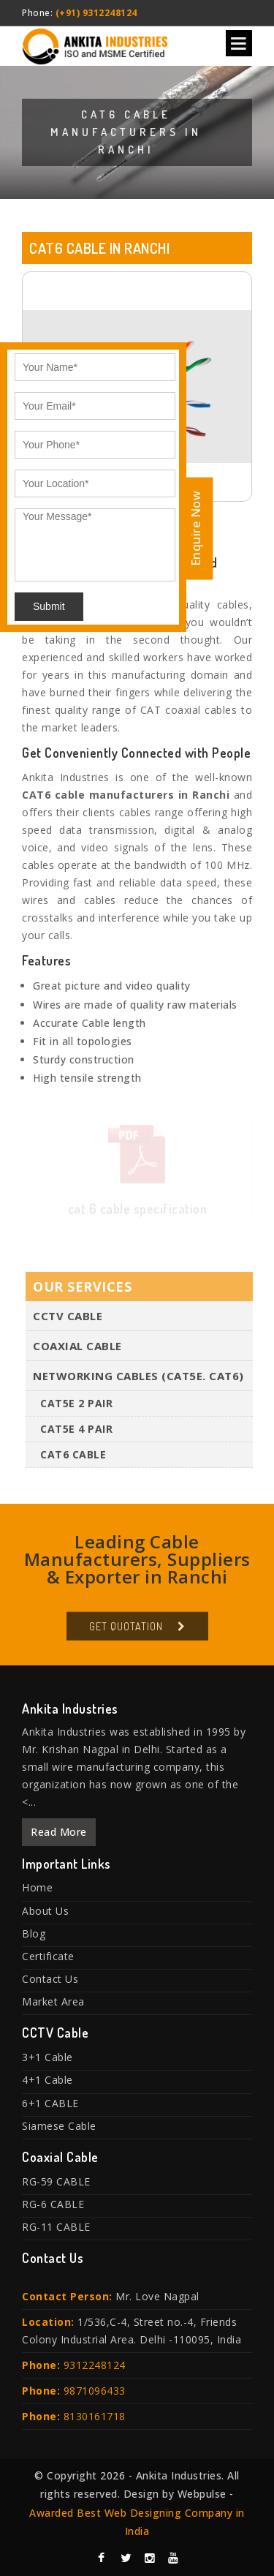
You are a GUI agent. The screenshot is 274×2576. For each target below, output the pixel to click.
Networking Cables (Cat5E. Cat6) (138, 1379)
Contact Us (50, 1979)
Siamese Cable (59, 2126)
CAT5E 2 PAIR (76, 1407)
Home (37, 1887)
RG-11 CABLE (56, 2227)
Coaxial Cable (77, 1349)
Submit (49, 606)
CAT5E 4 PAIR (76, 1432)
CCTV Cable (67, 1319)
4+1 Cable (47, 2080)
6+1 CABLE (50, 2103)
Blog (33, 1933)
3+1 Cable (47, 2057)
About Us (45, 1911)
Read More (59, 1832)
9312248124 (95, 2365)
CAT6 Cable (73, 1458)
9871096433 (95, 2391)
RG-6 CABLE (53, 2204)
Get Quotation (126, 1630)
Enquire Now (196, 528)
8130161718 (95, 2416)
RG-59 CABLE (56, 2181)
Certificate (48, 1956)
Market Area (53, 2001)
